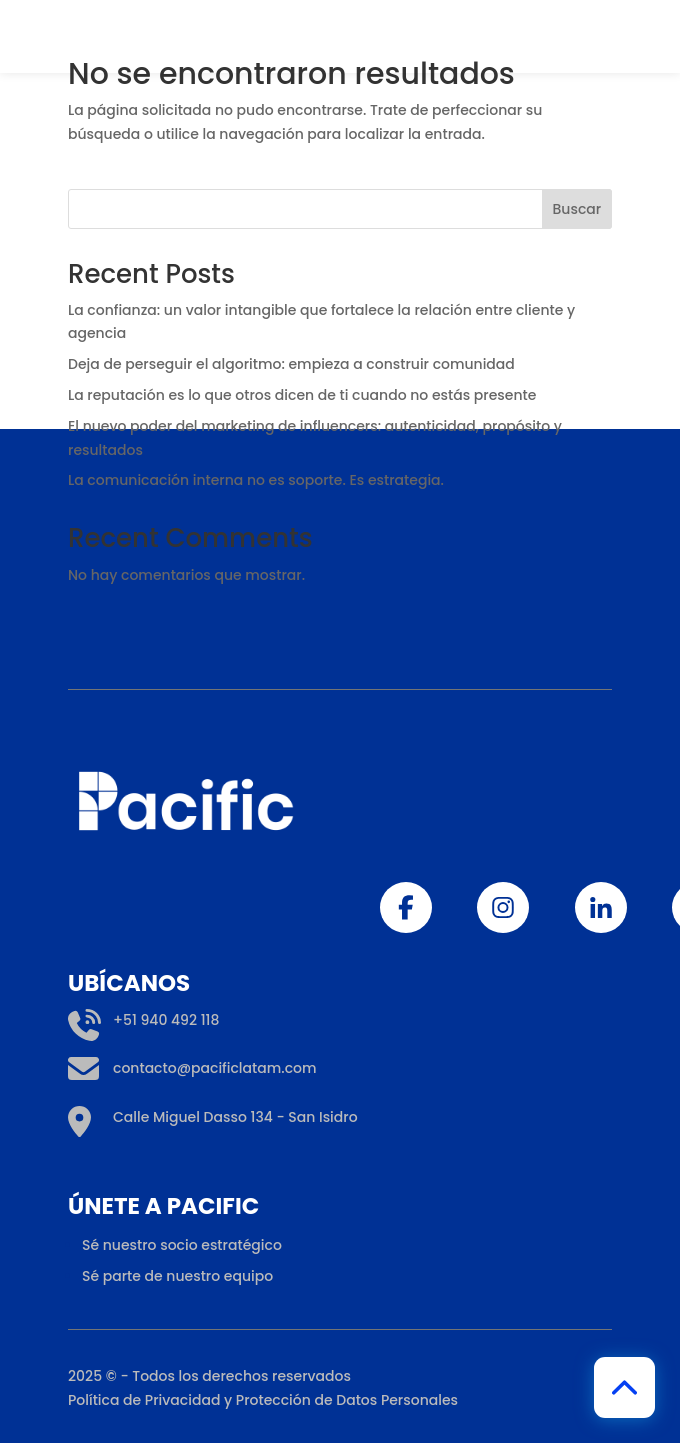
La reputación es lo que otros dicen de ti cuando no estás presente (302, 395)
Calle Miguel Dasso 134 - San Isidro (213, 1272)
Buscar (577, 209)
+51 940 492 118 (143, 1174)
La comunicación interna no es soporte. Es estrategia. (258, 480)
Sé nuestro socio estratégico (182, 1398)
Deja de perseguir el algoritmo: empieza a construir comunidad (291, 364)
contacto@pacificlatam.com (192, 1222)
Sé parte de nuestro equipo (177, 1429)
